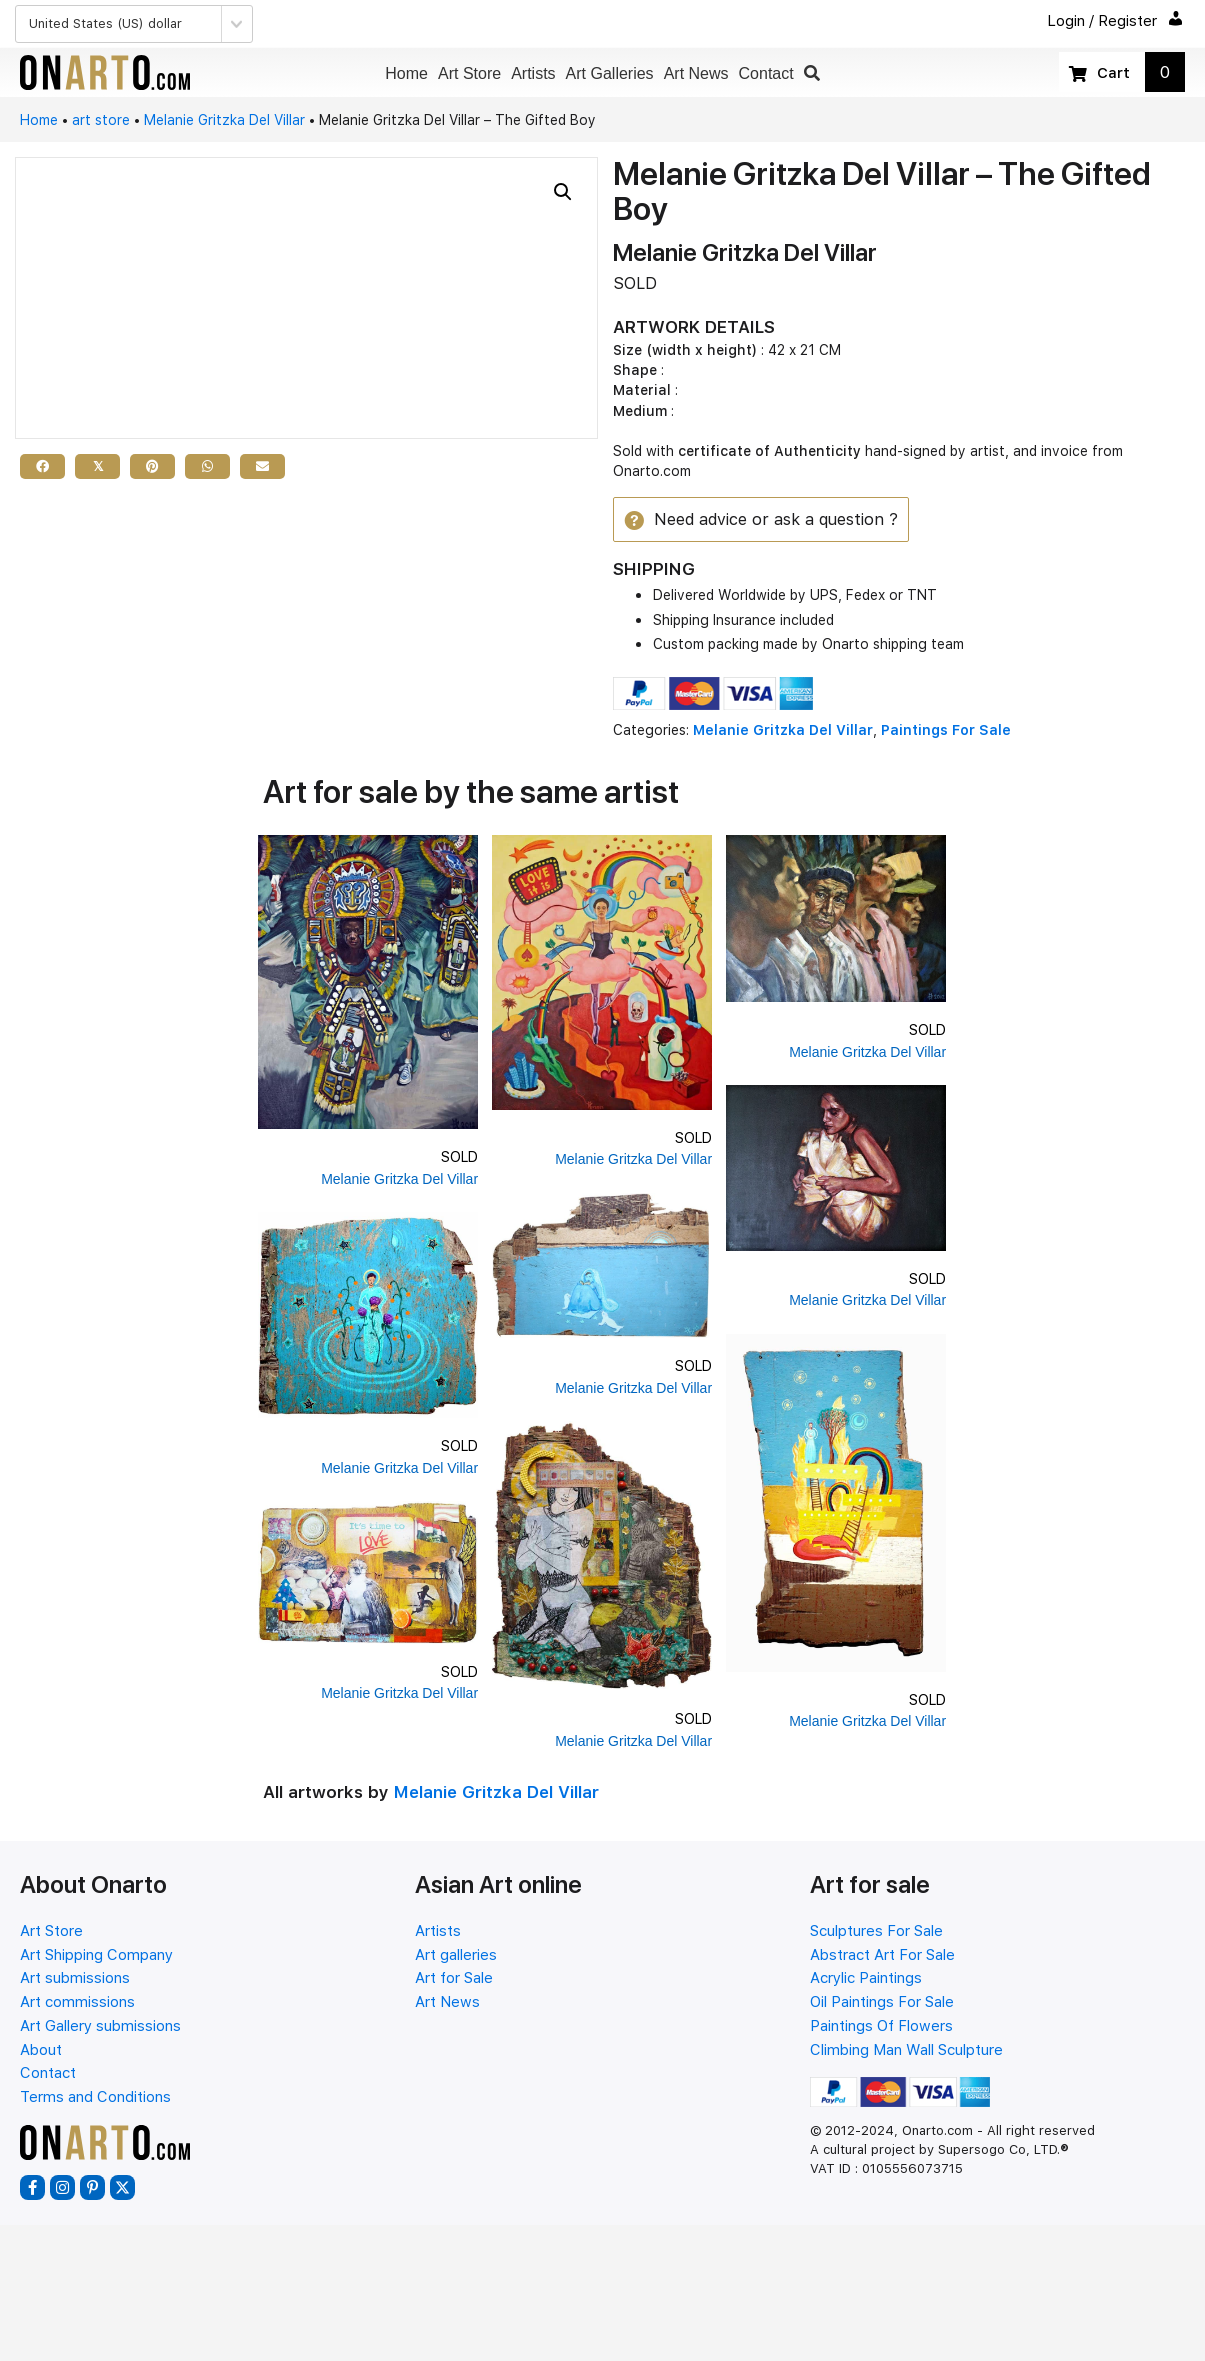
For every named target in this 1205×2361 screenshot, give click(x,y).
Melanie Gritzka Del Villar (224, 120)
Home (39, 120)
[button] (812, 73)
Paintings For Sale (946, 731)
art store (101, 120)
